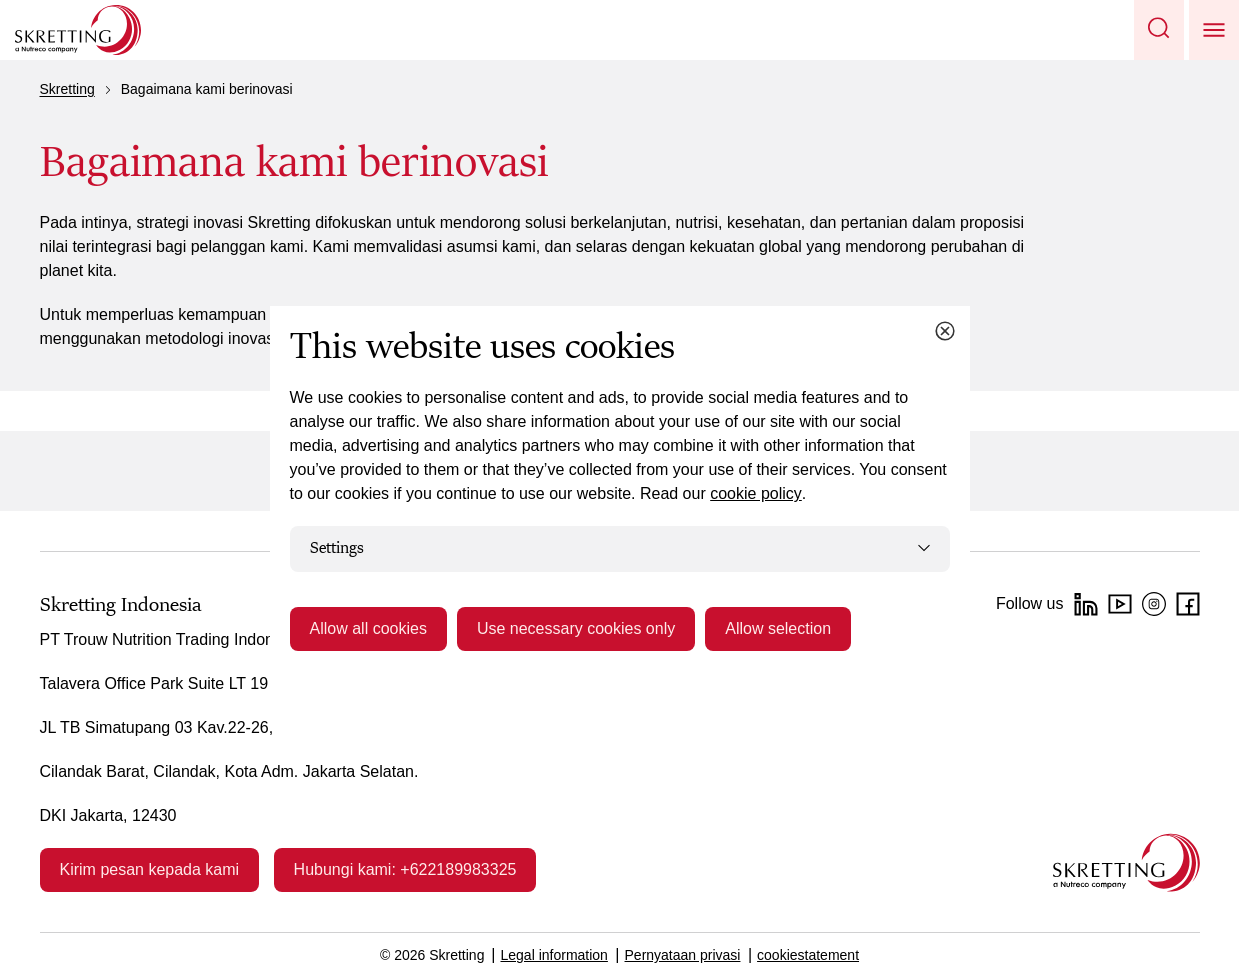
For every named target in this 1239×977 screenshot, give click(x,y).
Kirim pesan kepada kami (150, 869)
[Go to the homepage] (1126, 862)
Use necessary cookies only (576, 628)
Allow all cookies (368, 628)
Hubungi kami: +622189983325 (405, 869)
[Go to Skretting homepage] (78, 30)
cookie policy (756, 493)
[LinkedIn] (1086, 604)
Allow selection (778, 628)
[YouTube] (1120, 604)
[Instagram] (1154, 604)
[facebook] (1188, 604)
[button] (1159, 30)
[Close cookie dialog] (945, 331)
